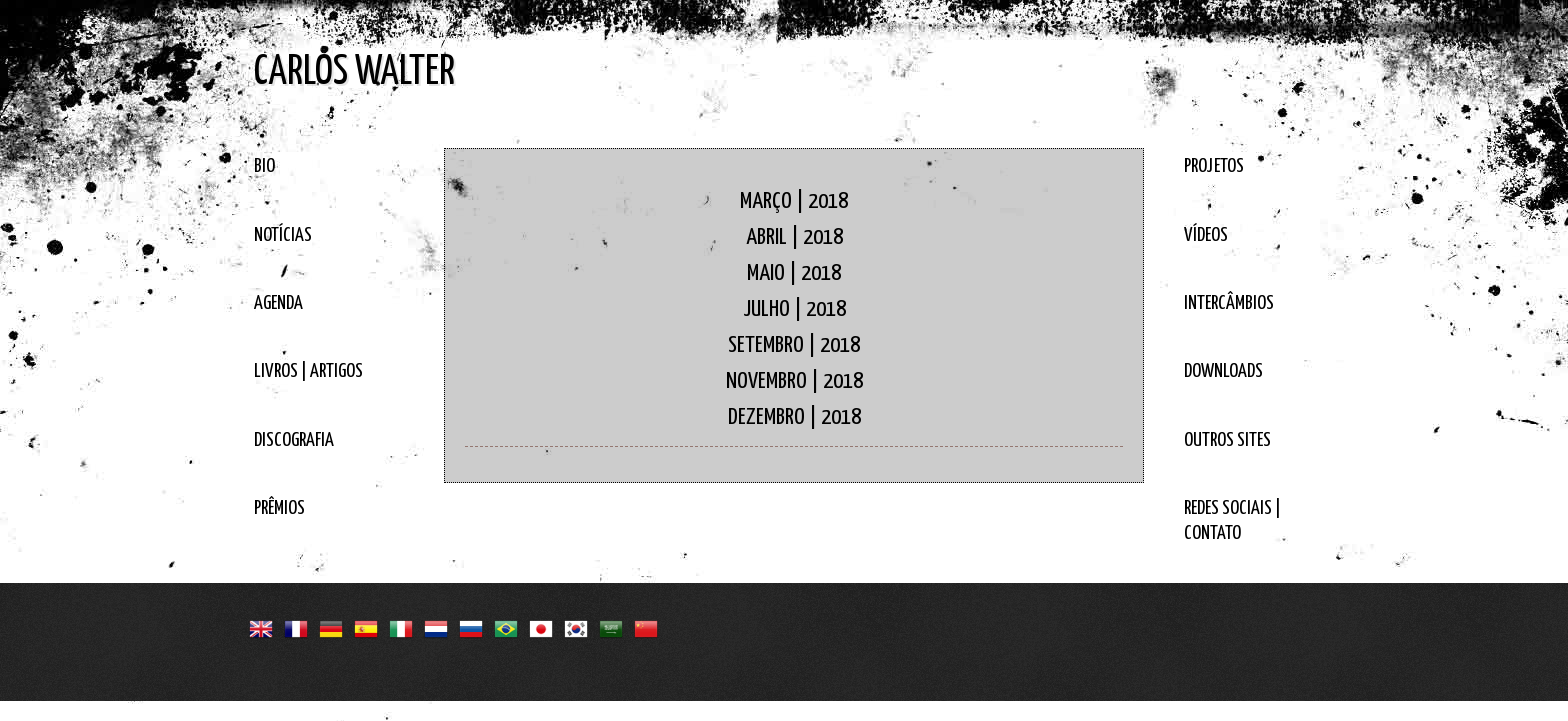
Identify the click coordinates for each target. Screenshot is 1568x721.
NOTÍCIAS (283, 235)
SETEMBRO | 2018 (794, 345)
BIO (264, 166)
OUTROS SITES (1227, 440)
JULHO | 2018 (794, 309)
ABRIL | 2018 (794, 237)
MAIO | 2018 (794, 273)
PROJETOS (1214, 166)
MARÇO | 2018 (794, 201)
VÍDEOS (1206, 235)
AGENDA (278, 303)
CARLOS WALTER (354, 72)
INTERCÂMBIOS (1229, 303)
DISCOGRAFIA (294, 440)
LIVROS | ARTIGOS (308, 371)
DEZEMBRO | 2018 (794, 417)
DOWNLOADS (1223, 371)
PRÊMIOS (279, 508)
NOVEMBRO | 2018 (794, 381)
